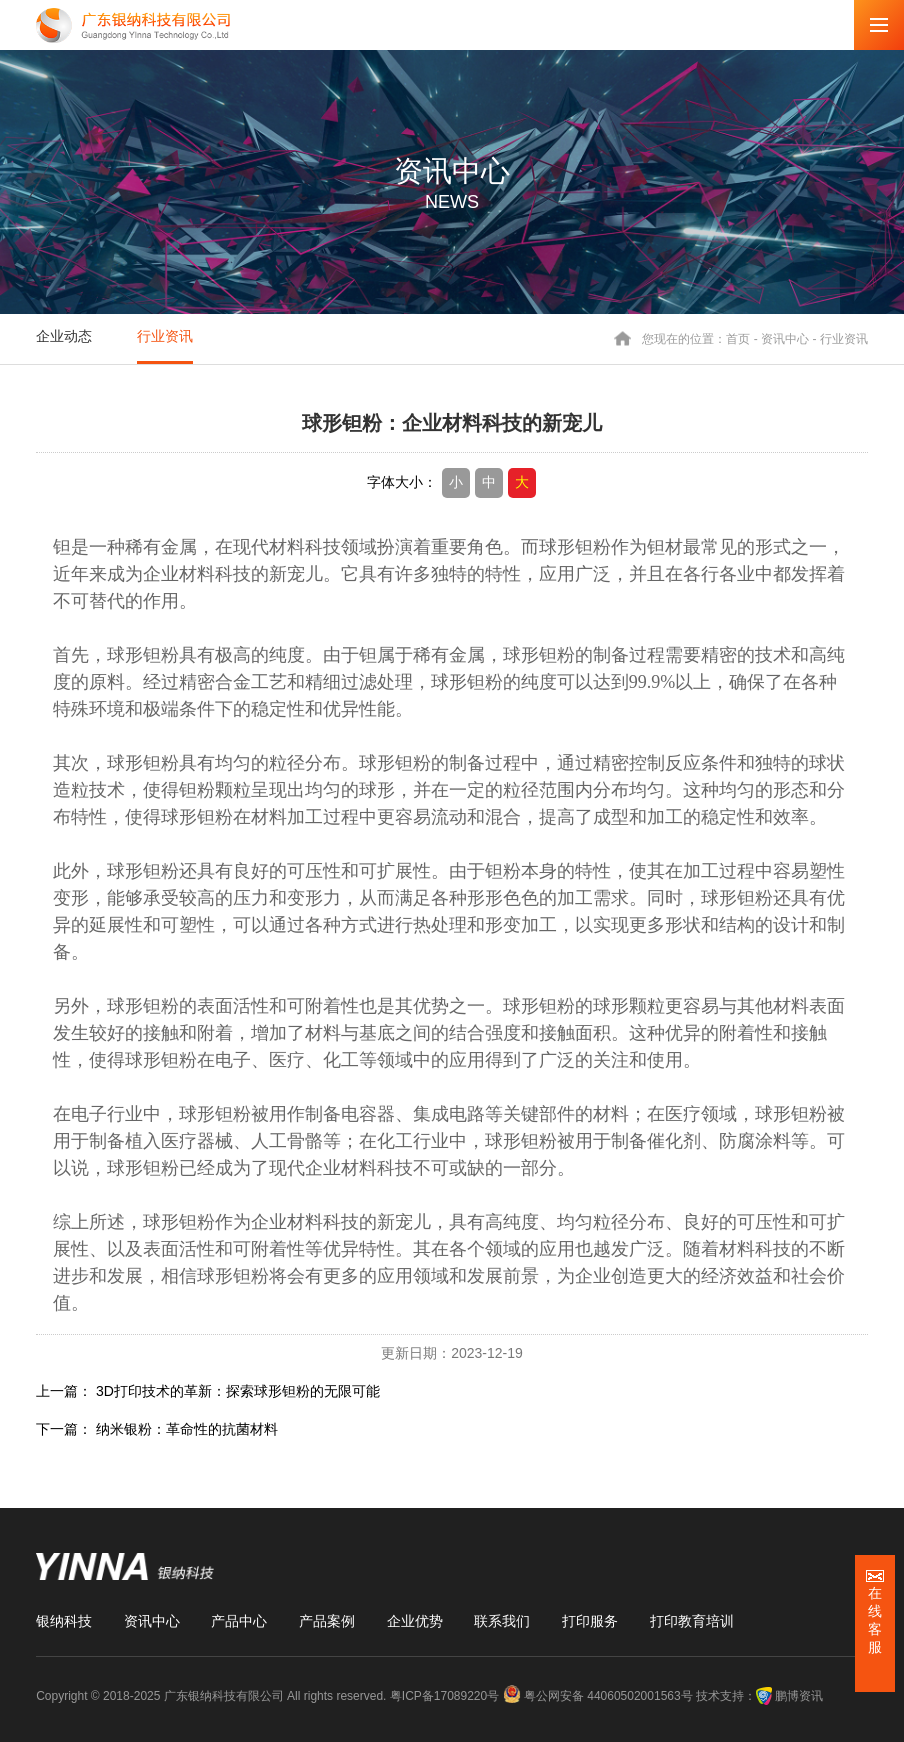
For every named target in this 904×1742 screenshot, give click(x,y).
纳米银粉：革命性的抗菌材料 (187, 1429)
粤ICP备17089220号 (444, 1696)
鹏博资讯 (799, 1696)
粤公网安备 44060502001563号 (599, 1696)
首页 (738, 338)
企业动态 (64, 336)
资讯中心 (785, 338)
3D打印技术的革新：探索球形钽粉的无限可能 (238, 1391)
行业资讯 (165, 336)
